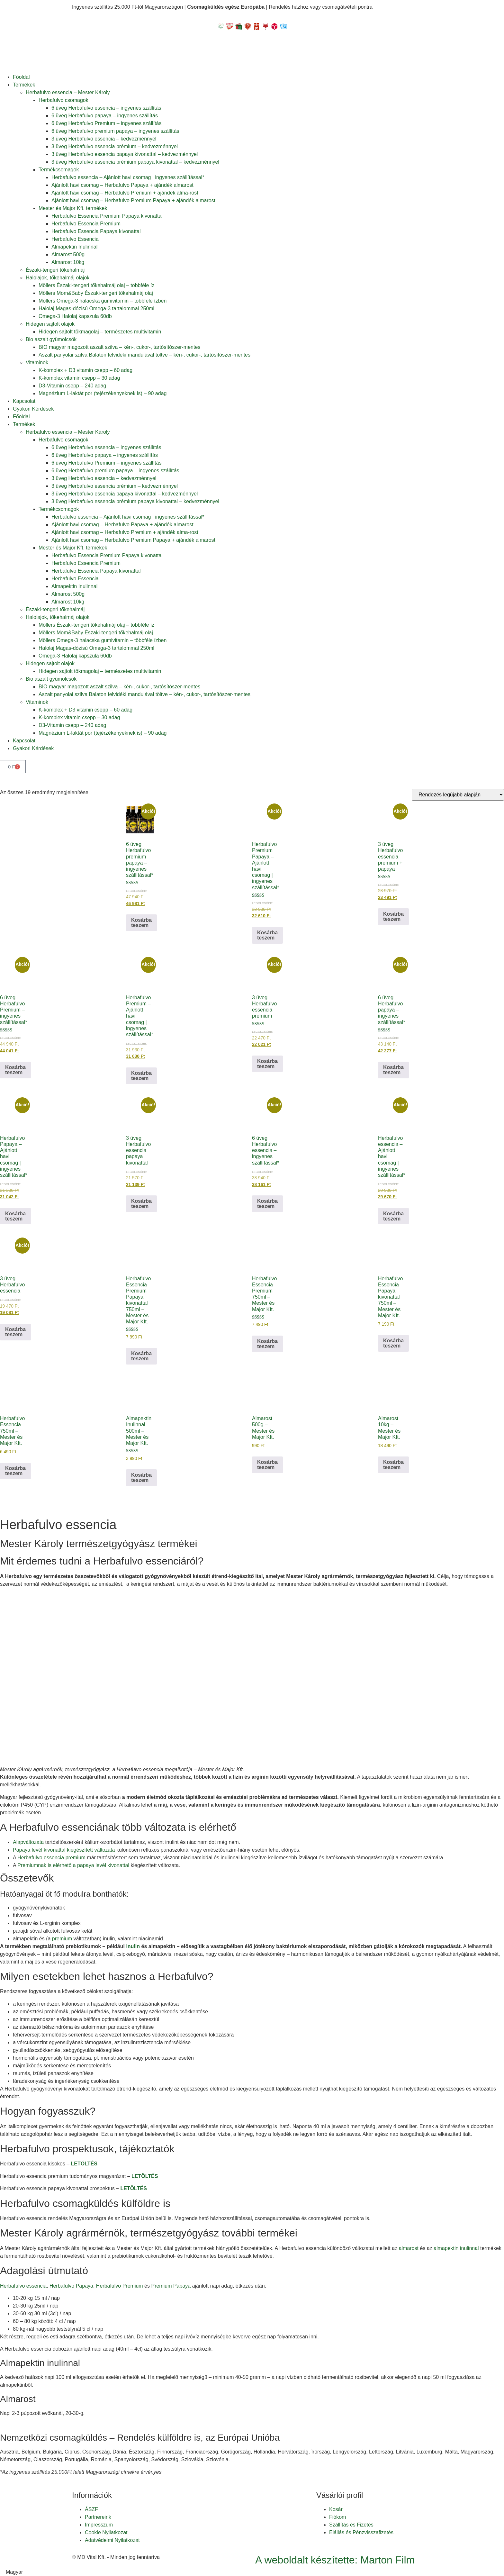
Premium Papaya (171, 2286)
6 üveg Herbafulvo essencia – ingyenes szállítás (106, 108)
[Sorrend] (458, 795)
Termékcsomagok (59, 169)
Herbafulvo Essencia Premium (86, 223)
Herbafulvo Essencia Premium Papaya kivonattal (107, 216)
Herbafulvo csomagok (63, 100)
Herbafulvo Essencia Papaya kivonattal (96, 231)
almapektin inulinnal (456, 2248)
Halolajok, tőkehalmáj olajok (57, 277)
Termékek (24, 84)
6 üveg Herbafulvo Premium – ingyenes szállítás (106, 123)
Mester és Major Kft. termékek (73, 208)
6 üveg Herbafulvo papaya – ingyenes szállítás (104, 115)
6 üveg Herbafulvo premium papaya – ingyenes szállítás (115, 131)
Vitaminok (37, 362)
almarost (409, 2248)
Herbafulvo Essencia (75, 239)
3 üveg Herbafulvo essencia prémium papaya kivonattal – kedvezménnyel (135, 162)
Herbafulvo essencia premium (51, 1857)
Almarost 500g (68, 254)
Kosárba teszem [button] (141, 922)
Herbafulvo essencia (23, 2286)
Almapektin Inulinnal (74, 246)
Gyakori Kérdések (33, 409)
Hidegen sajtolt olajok (50, 324)
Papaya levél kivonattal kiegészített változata (64, 1850)
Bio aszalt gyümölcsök (51, 339)
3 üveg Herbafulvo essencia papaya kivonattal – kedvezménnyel (124, 154)
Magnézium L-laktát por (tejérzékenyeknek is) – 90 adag (102, 393)
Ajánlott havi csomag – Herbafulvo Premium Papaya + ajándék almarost (133, 200)
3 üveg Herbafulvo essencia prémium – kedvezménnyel (114, 146)
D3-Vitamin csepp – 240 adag (72, 385)
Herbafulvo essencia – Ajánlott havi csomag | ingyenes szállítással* (127, 177)
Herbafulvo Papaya (71, 2286)
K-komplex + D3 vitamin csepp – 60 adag (85, 370)
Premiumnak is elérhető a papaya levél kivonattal (72, 1865)
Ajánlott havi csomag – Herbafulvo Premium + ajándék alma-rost (124, 192)
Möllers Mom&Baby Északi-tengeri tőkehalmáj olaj (96, 293)
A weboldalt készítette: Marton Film (335, 2560)
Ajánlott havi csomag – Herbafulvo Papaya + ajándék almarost (122, 185)
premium (62, 1938)
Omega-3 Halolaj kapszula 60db (75, 316)
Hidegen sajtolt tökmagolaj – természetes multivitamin (100, 331)
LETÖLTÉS (84, 2163)
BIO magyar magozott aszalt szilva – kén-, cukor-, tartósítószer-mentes (119, 347)
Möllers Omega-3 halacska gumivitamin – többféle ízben (102, 301)
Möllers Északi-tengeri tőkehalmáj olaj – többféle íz (96, 285)
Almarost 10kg (67, 262)
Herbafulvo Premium (119, 2286)
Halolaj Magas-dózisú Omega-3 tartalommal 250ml (96, 308)
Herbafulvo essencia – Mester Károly (68, 92)
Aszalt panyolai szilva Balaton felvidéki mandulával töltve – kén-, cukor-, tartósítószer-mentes (144, 355)
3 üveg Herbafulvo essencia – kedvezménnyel (103, 138)
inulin (133, 1946)
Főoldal (21, 77)
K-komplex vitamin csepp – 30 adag (79, 378)
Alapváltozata (28, 1842)
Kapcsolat (24, 401)
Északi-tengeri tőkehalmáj (55, 270)
